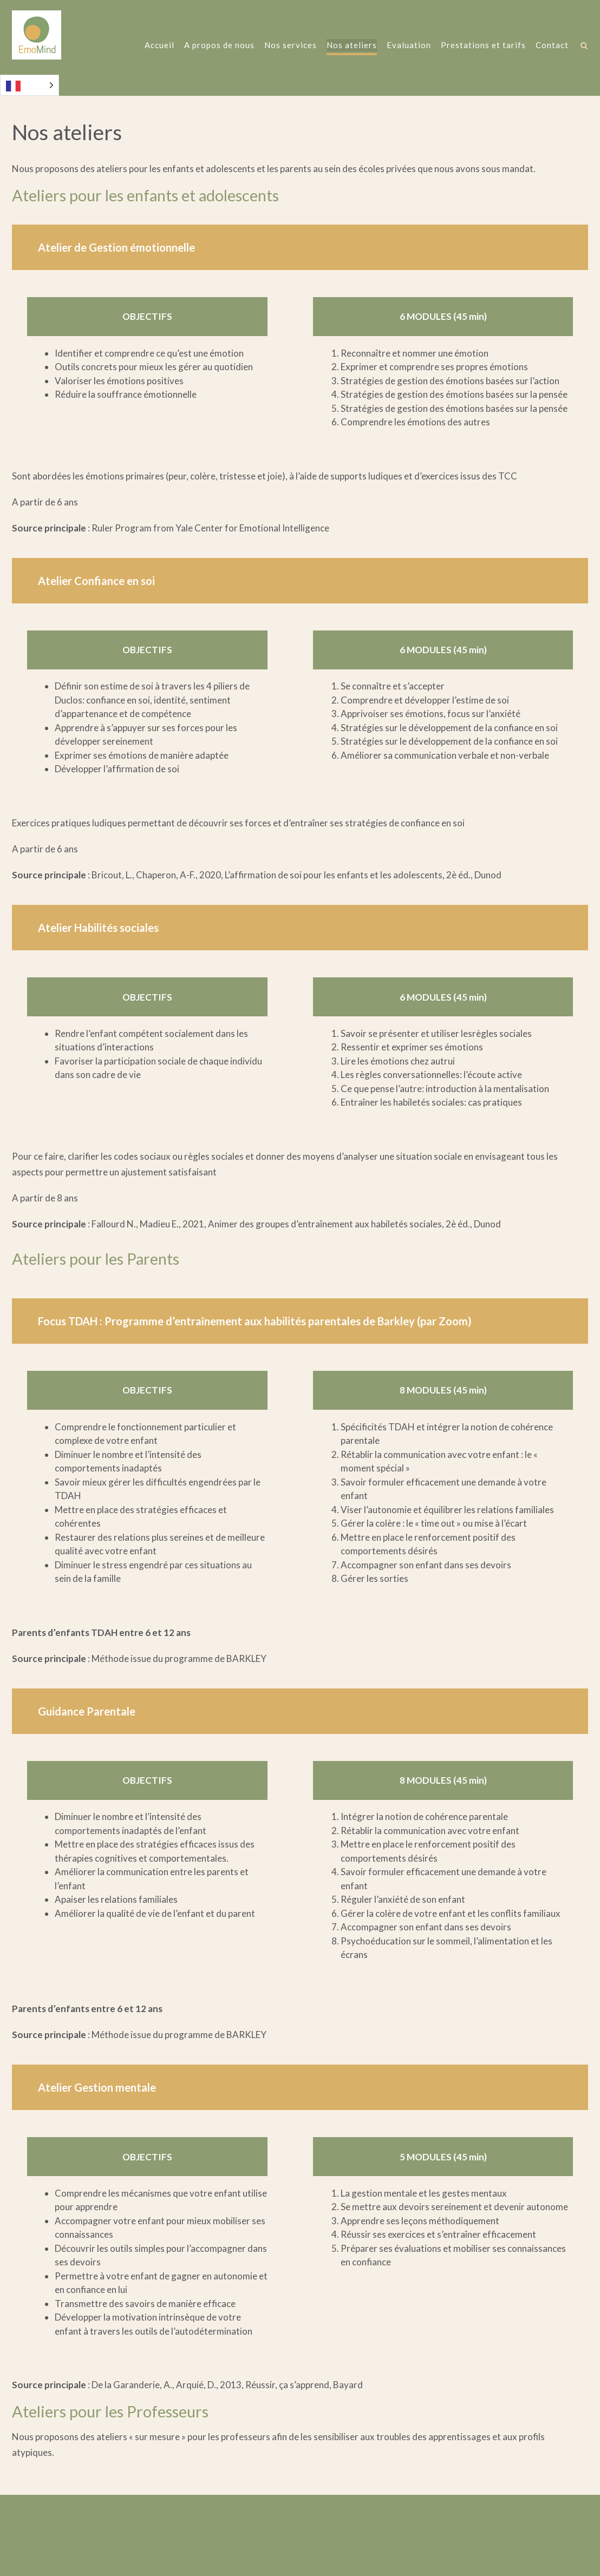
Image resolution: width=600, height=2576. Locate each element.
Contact (551, 45)
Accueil (159, 45)
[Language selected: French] (29, 85)
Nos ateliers (351, 45)
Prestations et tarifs (482, 45)
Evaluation (408, 45)
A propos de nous (219, 45)
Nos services (290, 45)
